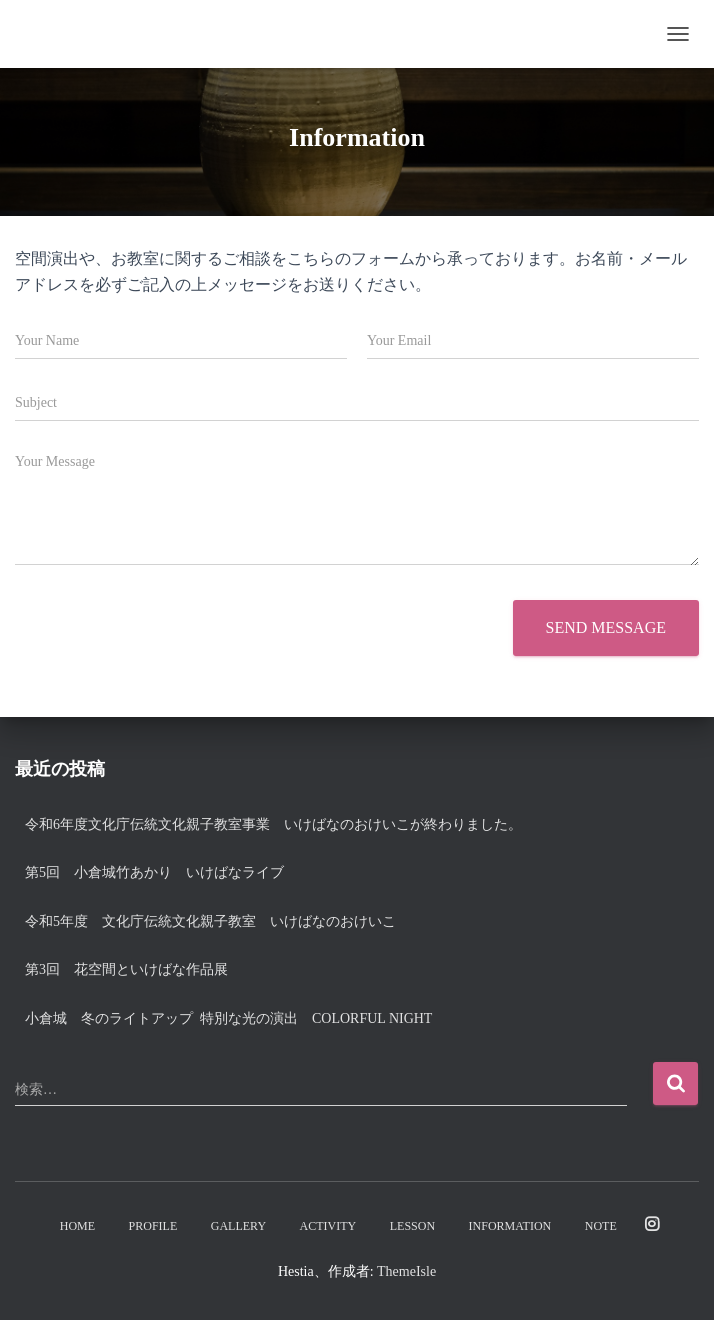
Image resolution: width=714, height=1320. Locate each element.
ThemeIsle (406, 1271)
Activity (328, 1226)
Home (77, 1226)
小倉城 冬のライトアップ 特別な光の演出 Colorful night (235, 1018)
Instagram (652, 1225)
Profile (153, 1226)
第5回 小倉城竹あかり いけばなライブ (154, 872)
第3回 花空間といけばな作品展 (126, 969)
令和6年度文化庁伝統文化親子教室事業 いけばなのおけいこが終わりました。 (273, 824)
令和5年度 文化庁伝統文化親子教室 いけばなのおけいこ (210, 921)
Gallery (238, 1226)
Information (510, 1226)
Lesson (412, 1226)
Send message (606, 627)
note (601, 1226)
